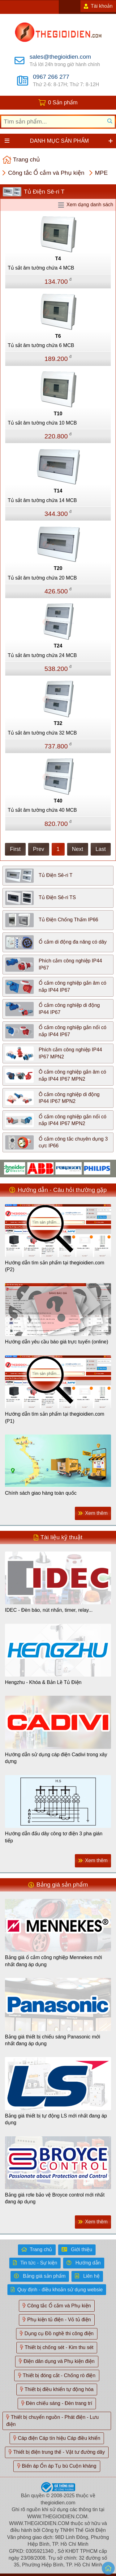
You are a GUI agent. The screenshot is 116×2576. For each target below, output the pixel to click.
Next (77, 849)
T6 (58, 336)
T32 (58, 723)
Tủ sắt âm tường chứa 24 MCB (42, 655)
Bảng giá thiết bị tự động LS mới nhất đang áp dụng (56, 2119)
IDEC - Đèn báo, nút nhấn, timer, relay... (49, 1610)
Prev (38, 849)
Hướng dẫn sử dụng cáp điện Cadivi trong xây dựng (56, 1758)
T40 (58, 800)
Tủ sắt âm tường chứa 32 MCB (42, 732)
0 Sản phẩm (62, 102)
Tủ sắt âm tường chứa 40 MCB (42, 810)
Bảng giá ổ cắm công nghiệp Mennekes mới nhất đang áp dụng (53, 1961)
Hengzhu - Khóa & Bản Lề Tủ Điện (43, 1682)
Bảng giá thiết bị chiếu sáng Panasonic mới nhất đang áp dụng (52, 2040)
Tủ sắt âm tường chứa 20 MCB (42, 577)
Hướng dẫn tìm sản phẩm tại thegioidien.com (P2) (54, 1266)
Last (101, 849)
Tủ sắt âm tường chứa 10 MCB (42, 422)
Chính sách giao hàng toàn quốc (41, 1493)
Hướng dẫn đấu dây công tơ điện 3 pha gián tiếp (53, 1837)
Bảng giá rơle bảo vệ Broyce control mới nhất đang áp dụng (55, 2198)
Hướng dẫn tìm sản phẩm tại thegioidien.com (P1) (54, 1417)
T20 (58, 568)
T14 (58, 490)
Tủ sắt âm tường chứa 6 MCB (41, 345)
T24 (58, 645)
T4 (58, 258)
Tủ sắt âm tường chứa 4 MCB (41, 267)
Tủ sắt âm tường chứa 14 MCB (42, 500)
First (15, 849)
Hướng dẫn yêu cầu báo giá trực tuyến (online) (56, 1341)
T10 (58, 413)
